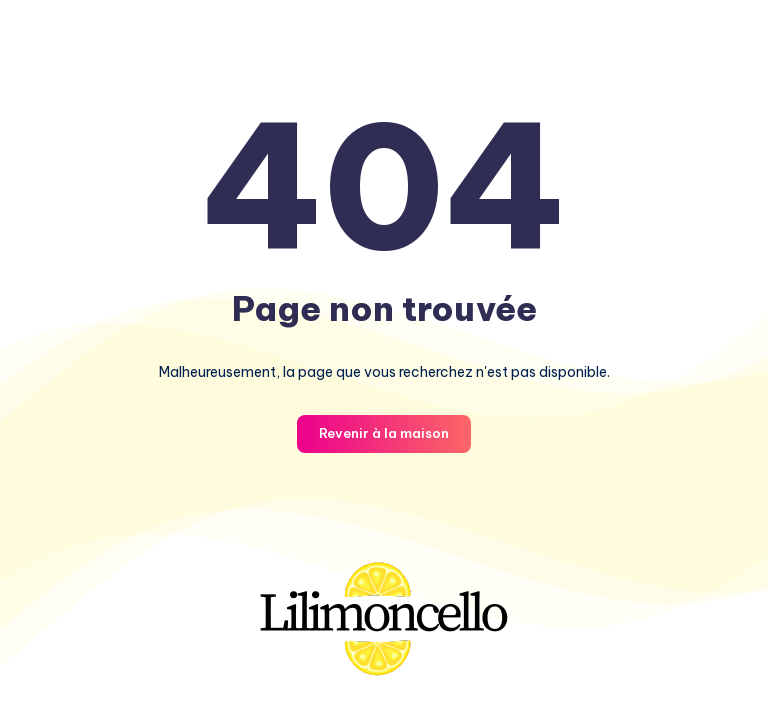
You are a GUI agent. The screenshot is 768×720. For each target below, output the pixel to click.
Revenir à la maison (384, 433)
